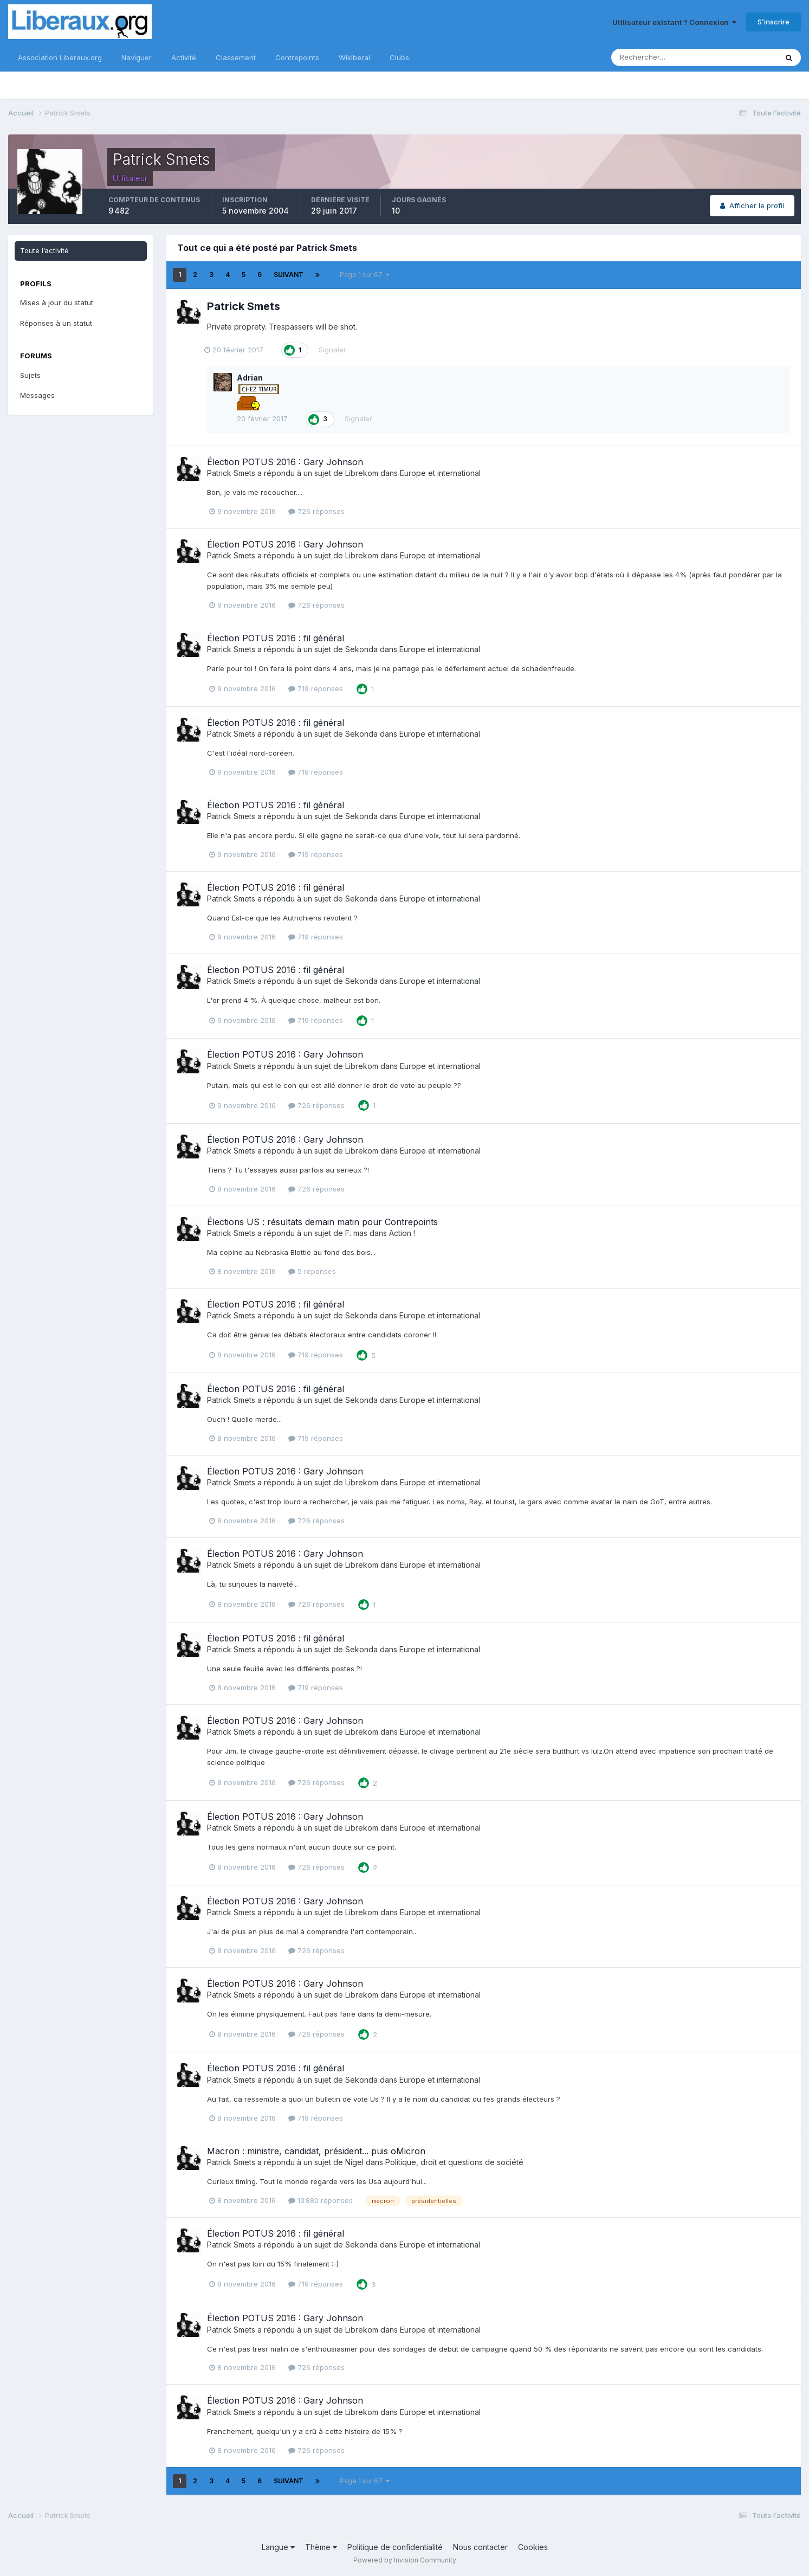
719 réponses (315, 688)
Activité (183, 57)
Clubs (399, 57)
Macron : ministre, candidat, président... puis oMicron (316, 2151)
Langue (278, 2547)
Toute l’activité (44, 250)
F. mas (356, 1233)
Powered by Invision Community (404, 2560)
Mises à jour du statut (56, 302)
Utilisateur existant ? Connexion (674, 22)
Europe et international (440, 473)
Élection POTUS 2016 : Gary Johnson (285, 461)
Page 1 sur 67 (365, 275)
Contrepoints (297, 57)
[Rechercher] (659, 57)
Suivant (288, 275)
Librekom (361, 473)
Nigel (354, 2162)
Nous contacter (480, 2547)
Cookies (533, 2547)
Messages (37, 395)
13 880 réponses (320, 2200)
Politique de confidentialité (395, 2547)
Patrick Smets (243, 306)
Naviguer (136, 57)
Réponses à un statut (56, 323)
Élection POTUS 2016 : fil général (275, 638)
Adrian (250, 377)
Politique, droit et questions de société (454, 2162)
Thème (321, 2547)
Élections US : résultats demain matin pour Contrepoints (322, 1221)
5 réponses (312, 1271)
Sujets (30, 375)
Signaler (335, 349)
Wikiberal (354, 57)
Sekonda (361, 649)
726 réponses (316, 511)
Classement (236, 57)
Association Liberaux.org (60, 57)
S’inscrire (773, 21)
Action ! (402, 1233)
